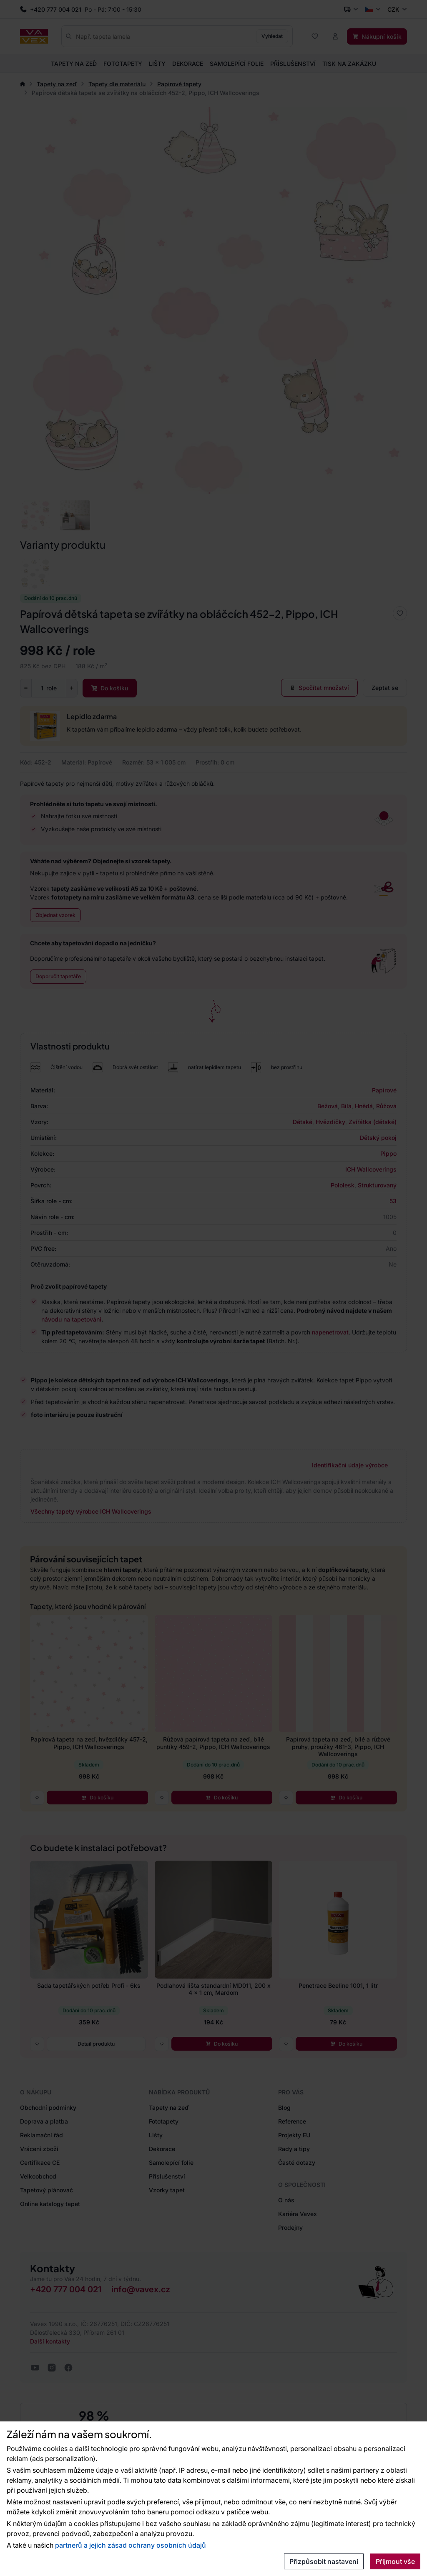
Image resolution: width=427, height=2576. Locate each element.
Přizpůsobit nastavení (323, 2561)
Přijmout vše (395, 2561)
